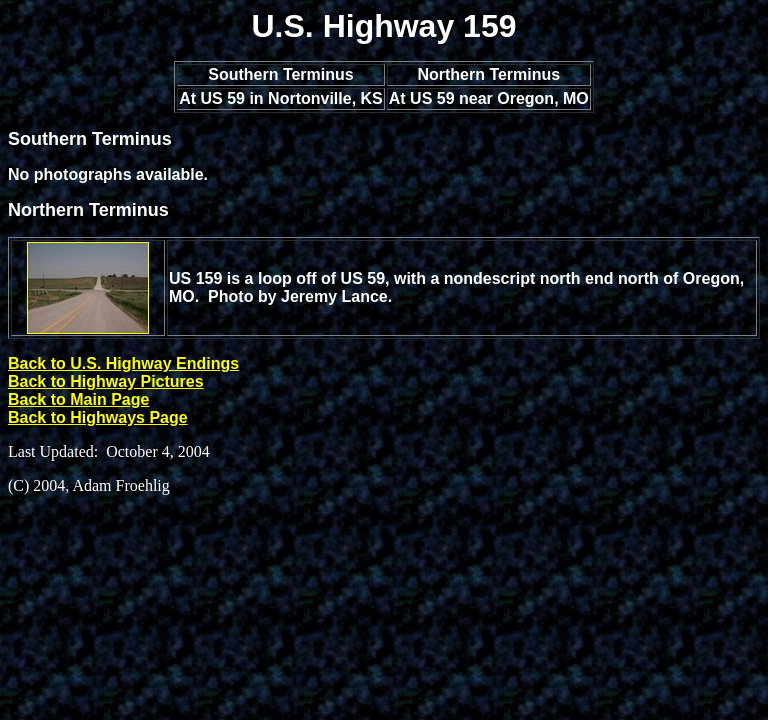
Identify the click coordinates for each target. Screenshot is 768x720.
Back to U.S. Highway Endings (123, 363)
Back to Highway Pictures (106, 381)
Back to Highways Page (98, 417)
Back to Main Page (78, 399)
